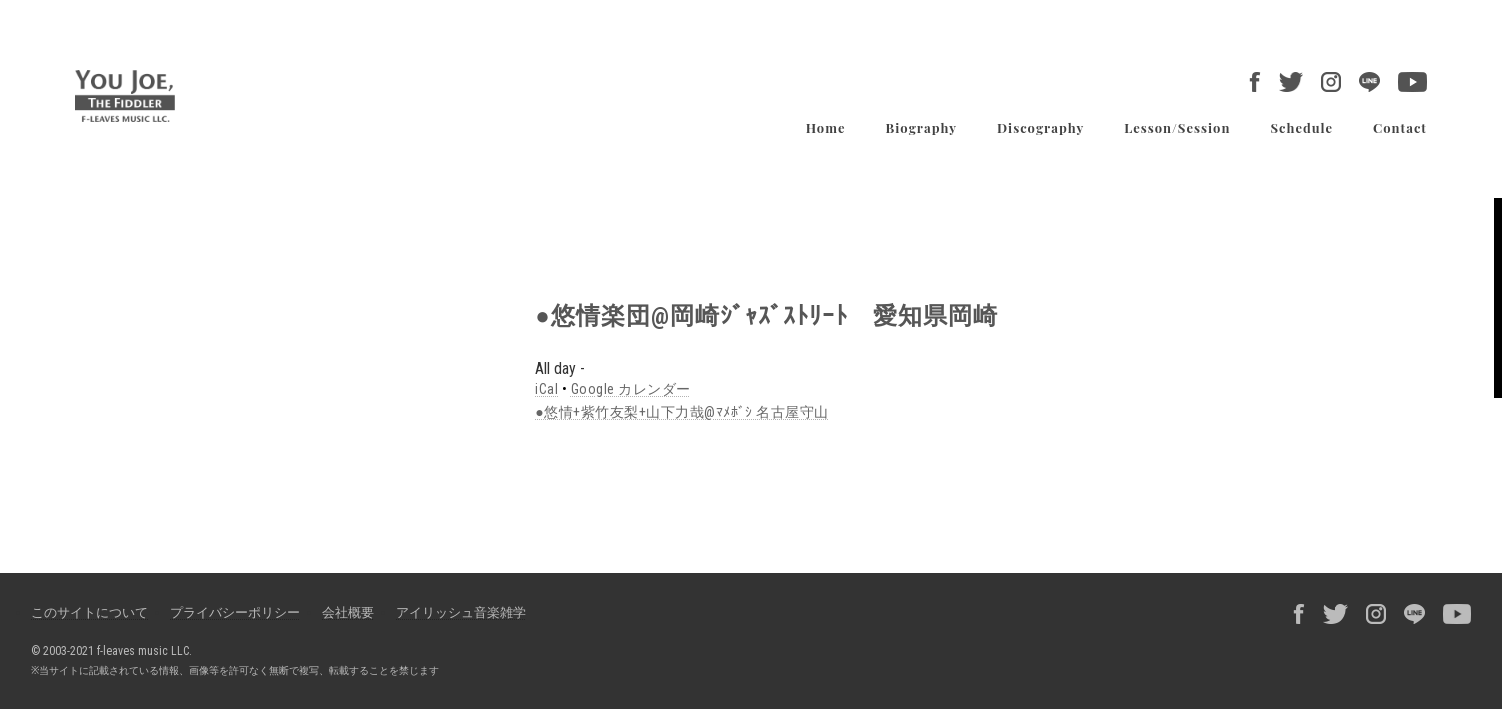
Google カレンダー (631, 389)
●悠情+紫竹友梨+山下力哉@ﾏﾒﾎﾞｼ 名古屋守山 (681, 412)
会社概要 (348, 612)
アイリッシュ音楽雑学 (461, 612)
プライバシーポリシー (235, 612)
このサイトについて (89, 612)
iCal (546, 389)
